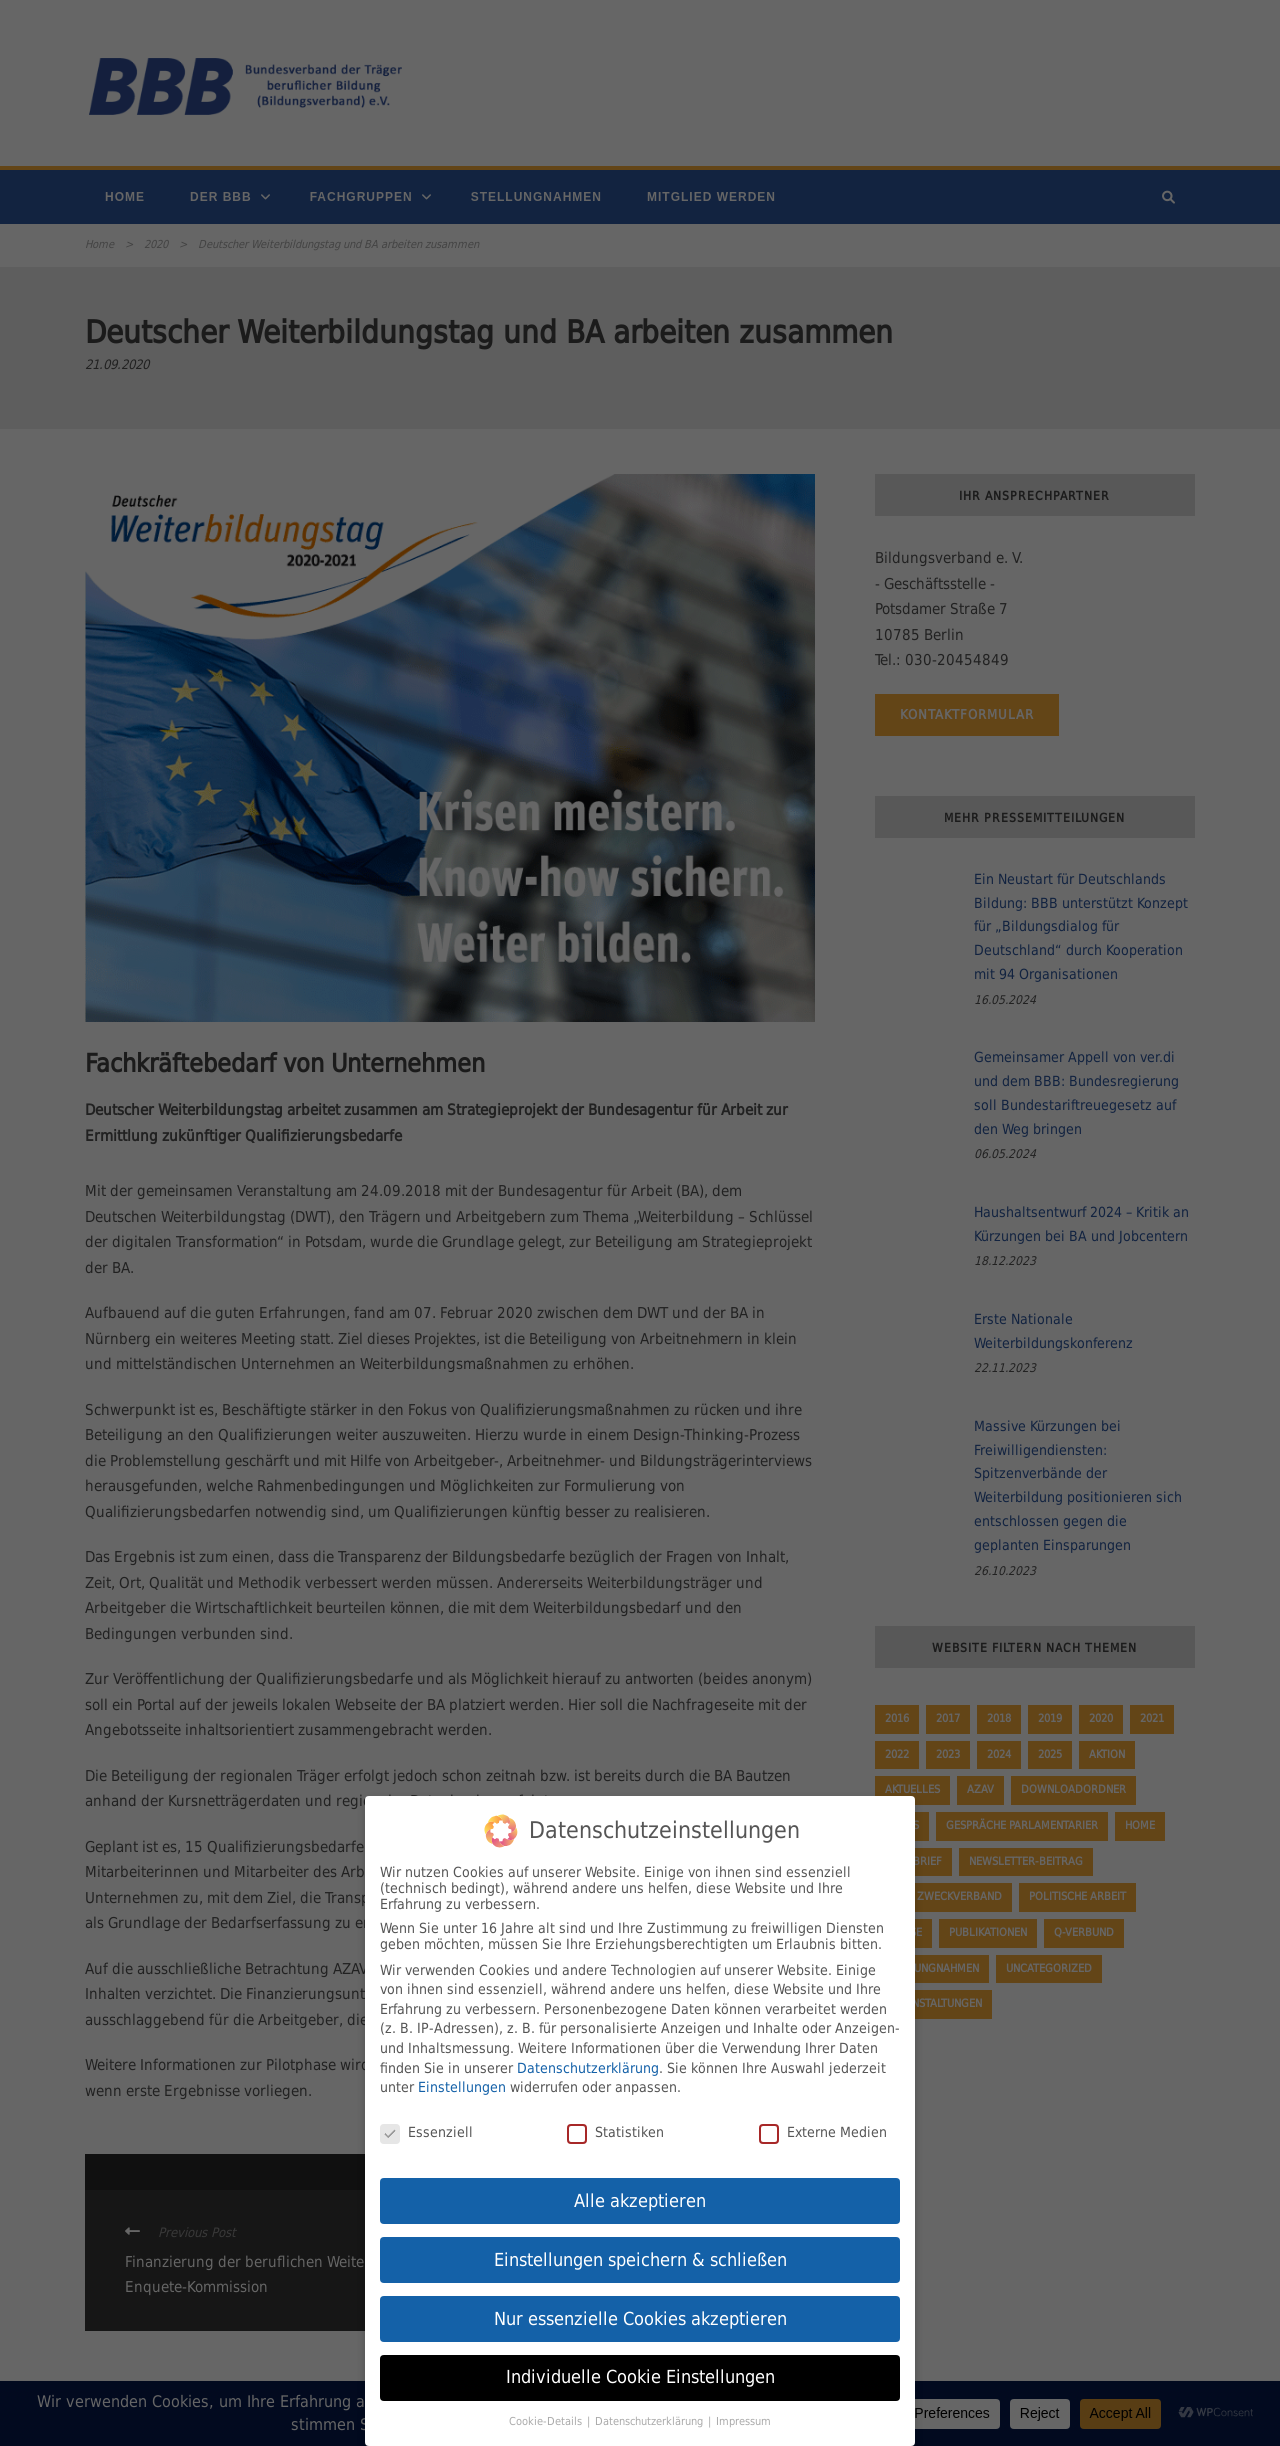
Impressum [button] (743, 2416)
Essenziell (426, 2127)
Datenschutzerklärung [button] (650, 2416)
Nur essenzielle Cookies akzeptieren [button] (640, 2313)
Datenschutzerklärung (588, 2062)
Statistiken (615, 2127)
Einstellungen (462, 2082)
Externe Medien (823, 2127)
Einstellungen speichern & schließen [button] (640, 2254)
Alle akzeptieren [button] (640, 2195)
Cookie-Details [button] (547, 2416)
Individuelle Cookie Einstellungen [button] (640, 2372)
